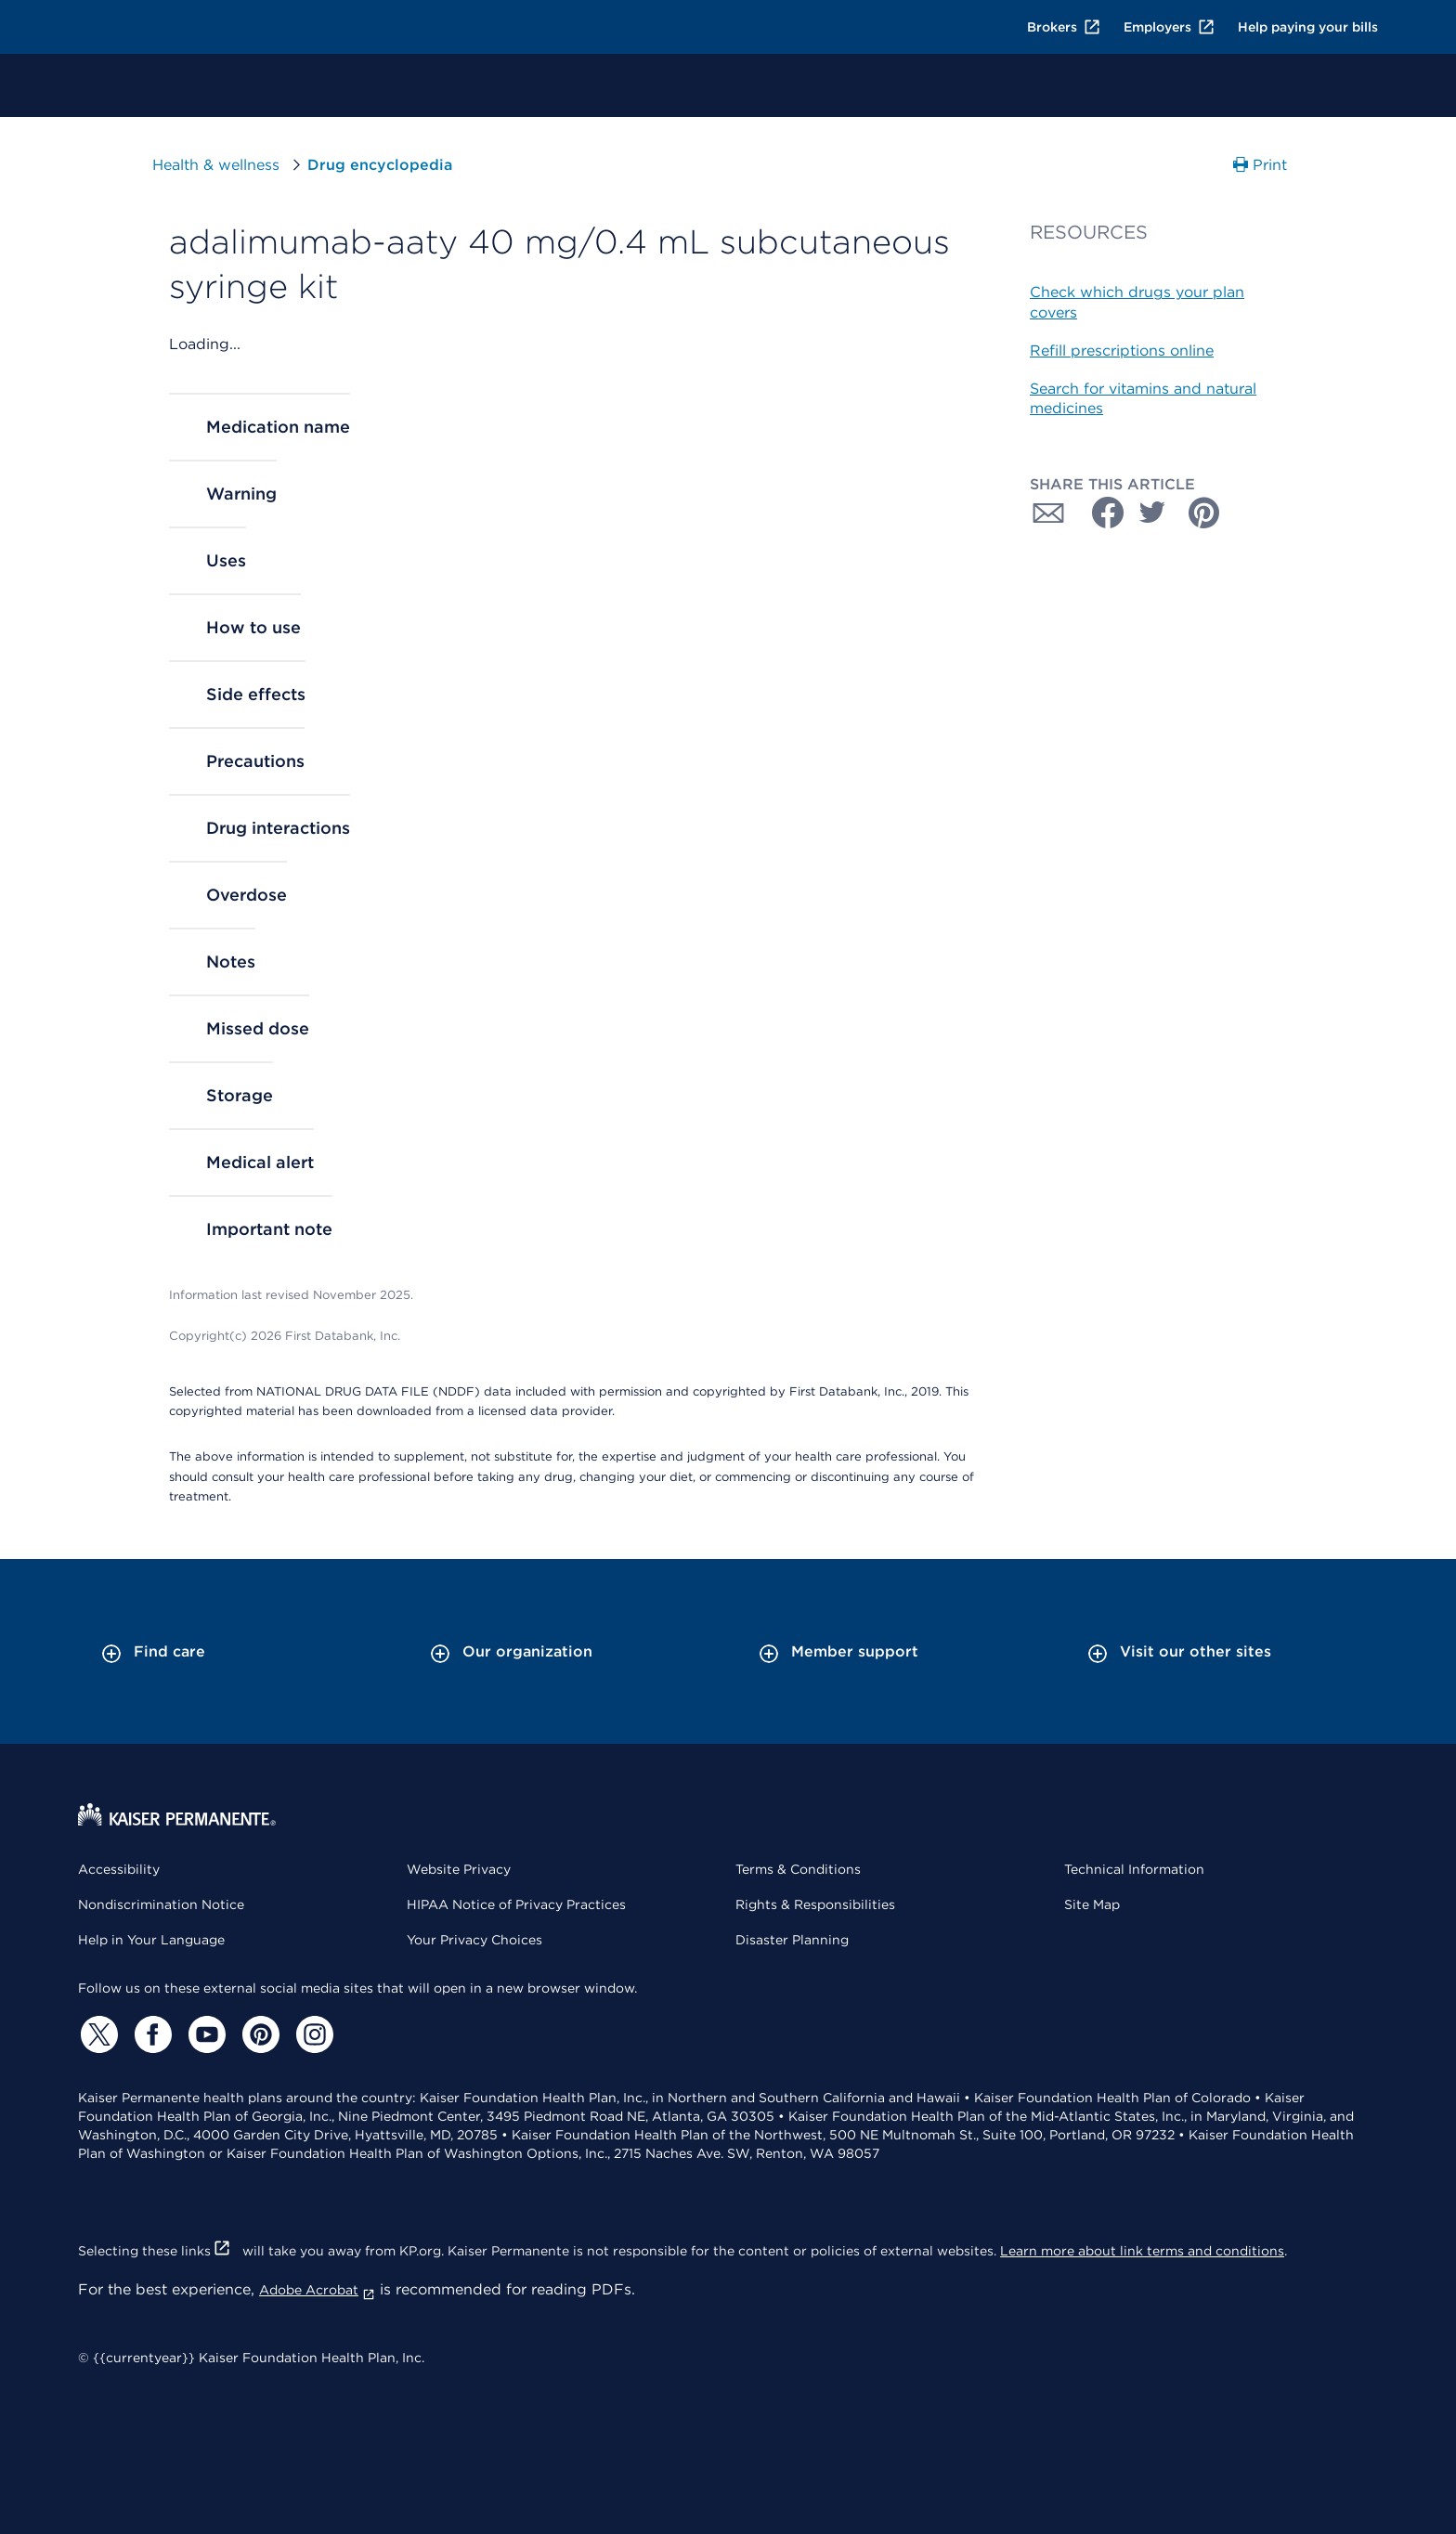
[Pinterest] (258, 2034)
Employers (1170, 27)
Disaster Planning (792, 1939)
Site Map (1092, 1904)
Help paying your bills (1308, 26)
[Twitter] (96, 2034)
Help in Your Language (151, 1939)
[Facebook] (150, 2034)
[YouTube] (204, 2034)
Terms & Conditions (798, 1869)
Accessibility (119, 1869)
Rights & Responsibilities (815, 1904)
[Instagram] (312, 2034)
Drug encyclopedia (379, 165)
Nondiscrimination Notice (161, 1904)
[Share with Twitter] (1152, 512)
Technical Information (1134, 1869)
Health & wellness (216, 165)
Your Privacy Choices (474, 1939)
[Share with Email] (1048, 512)
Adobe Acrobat (317, 2289)
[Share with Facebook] (1100, 512)
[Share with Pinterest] (1204, 512)
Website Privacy (459, 1869)
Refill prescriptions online (1122, 350)
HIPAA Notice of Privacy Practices (516, 1904)
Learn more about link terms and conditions (1142, 2250)
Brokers (1064, 27)
